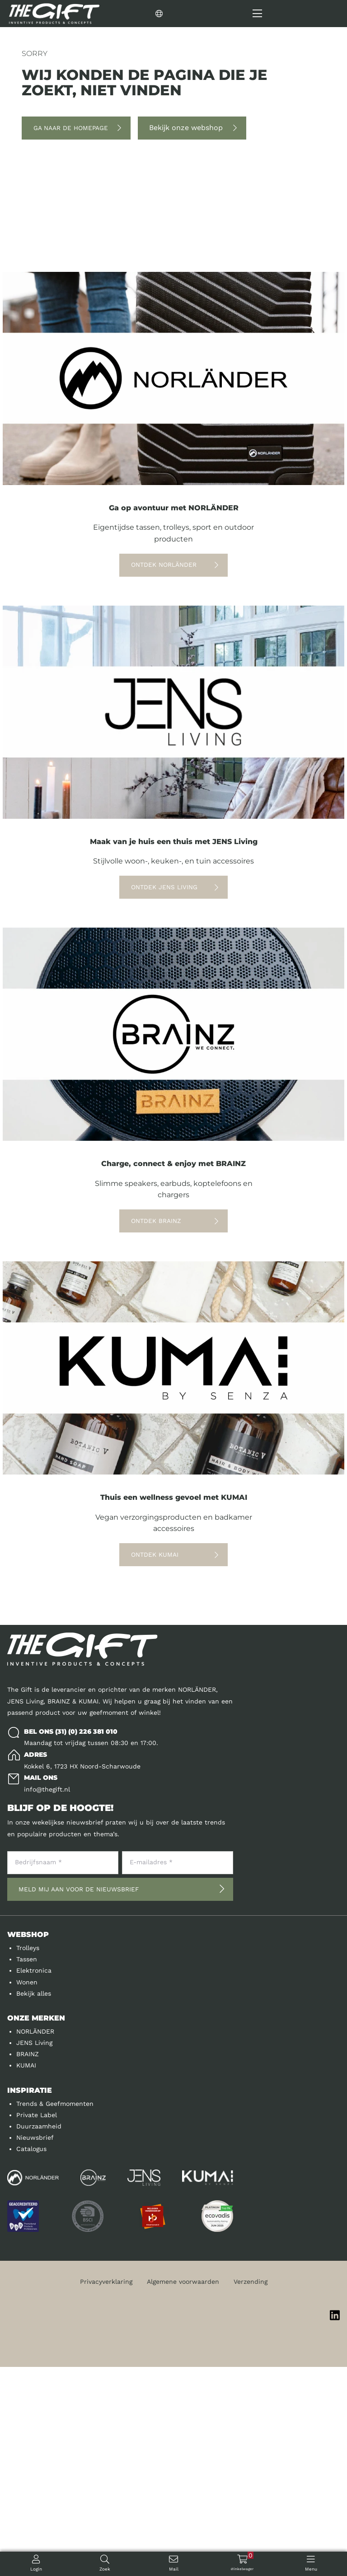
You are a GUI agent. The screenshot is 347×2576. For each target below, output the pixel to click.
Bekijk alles (33, 2202)
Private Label (36, 2324)
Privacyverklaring (106, 2490)
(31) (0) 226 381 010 (86, 1941)
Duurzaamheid (38, 2335)
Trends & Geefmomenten (55, 2312)
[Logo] (54, 13)
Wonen (27, 2190)
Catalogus (31, 2357)
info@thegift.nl (47, 1998)
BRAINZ (27, 2263)
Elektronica (34, 2179)
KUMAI (26, 2274)
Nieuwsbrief (35, 2346)
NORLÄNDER (35, 2240)
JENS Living (34, 2251)
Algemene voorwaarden (183, 2490)
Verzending (250, 2490)
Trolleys (27, 2157)
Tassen (26, 2168)
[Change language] (191, 13)
